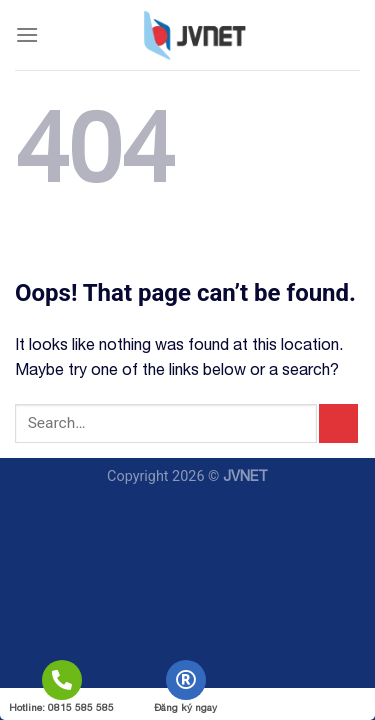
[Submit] (338, 423)
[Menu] (27, 34)
